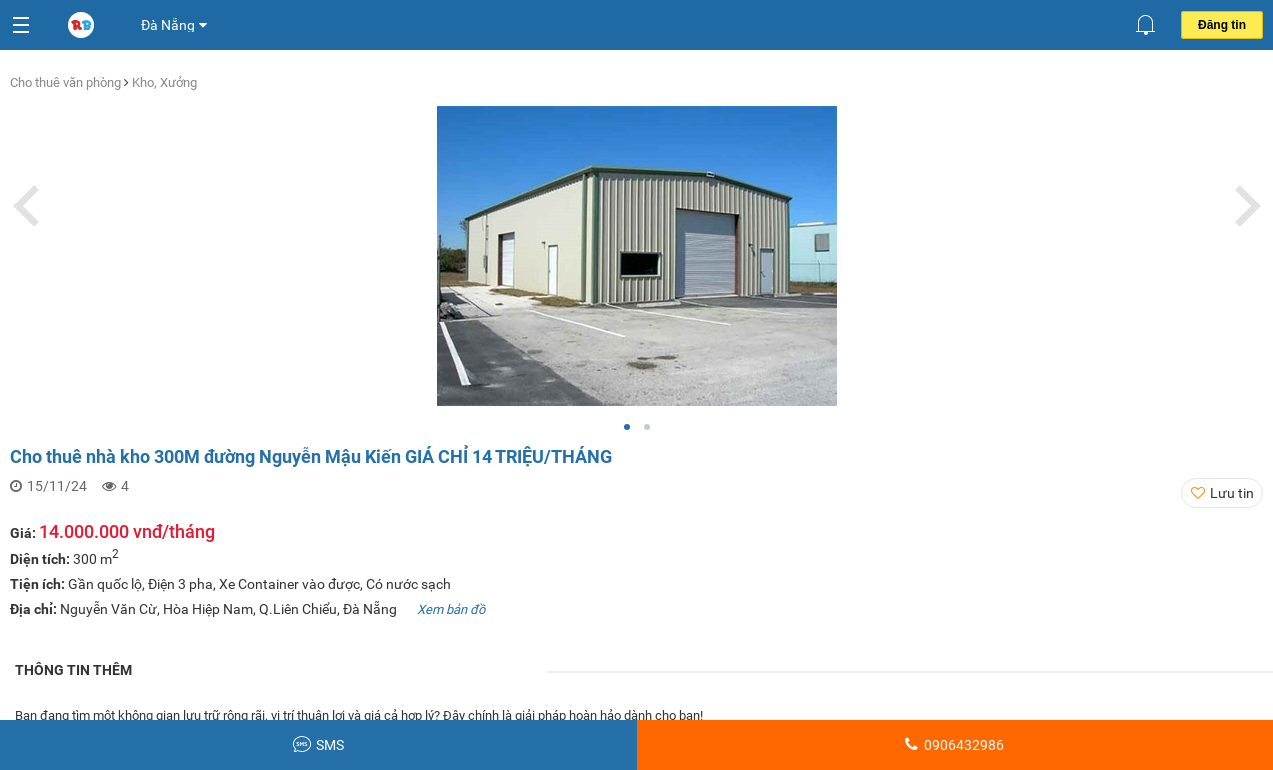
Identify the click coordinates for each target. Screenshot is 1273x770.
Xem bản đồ (451, 609)
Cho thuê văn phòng (67, 82)
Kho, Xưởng (164, 82)
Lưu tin (1232, 493)
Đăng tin (1222, 25)
